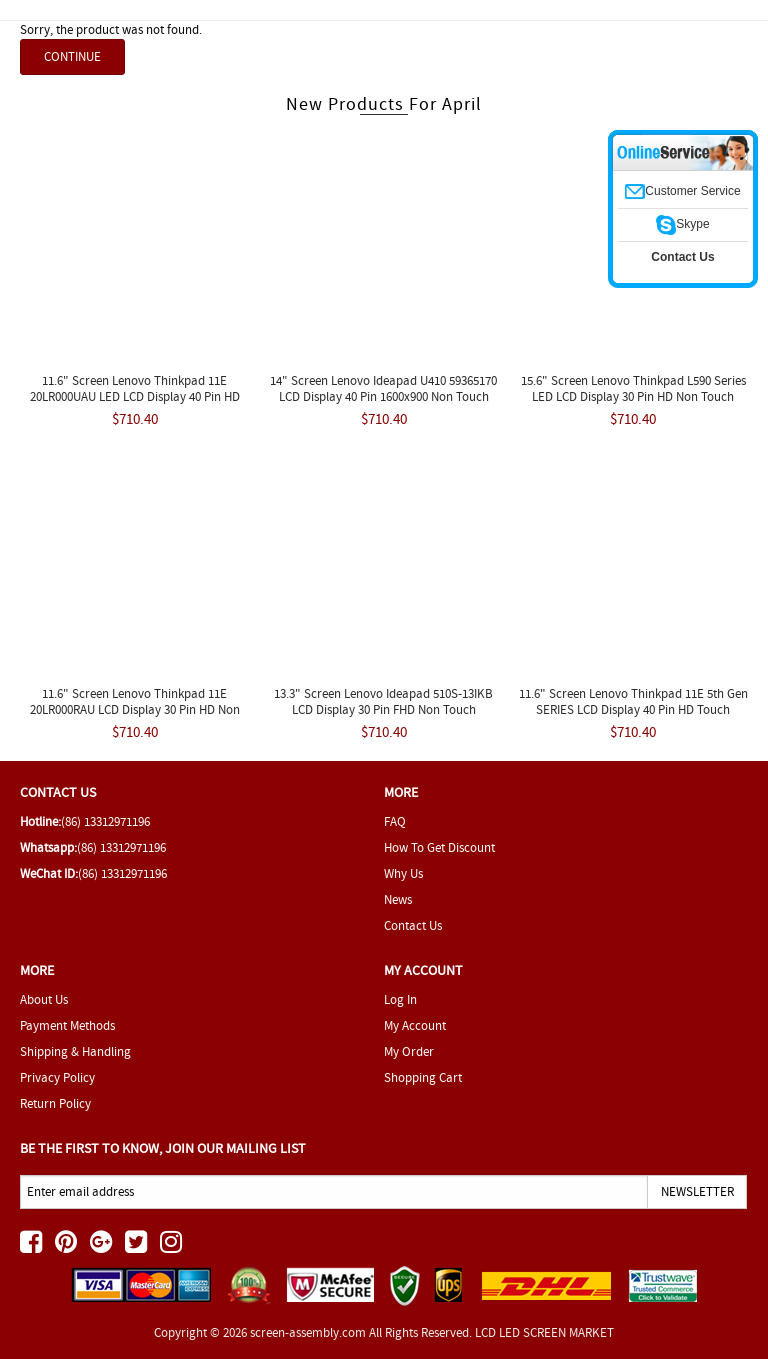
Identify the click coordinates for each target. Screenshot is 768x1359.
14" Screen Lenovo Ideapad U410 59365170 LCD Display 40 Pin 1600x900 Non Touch (383, 388)
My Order (409, 1051)
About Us (44, 999)
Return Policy (55, 1103)
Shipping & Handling (75, 1051)
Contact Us (413, 925)
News (398, 899)
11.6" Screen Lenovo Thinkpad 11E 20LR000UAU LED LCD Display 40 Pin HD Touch (135, 396)
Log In (400, 999)
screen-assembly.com (308, 1332)
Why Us (403, 873)
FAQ (395, 821)
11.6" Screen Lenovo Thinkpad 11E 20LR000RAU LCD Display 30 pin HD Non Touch (135, 709)
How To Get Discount (439, 847)
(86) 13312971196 (105, 821)
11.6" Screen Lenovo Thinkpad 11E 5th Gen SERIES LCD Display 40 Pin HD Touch (633, 701)
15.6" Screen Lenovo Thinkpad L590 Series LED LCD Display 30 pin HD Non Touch (633, 388)
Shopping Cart (423, 1077)
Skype (682, 224)
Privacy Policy (57, 1077)
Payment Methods (67, 1025)
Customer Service (682, 191)
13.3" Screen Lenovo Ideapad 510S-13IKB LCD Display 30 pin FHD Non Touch (383, 701)
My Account (415, 1025)
